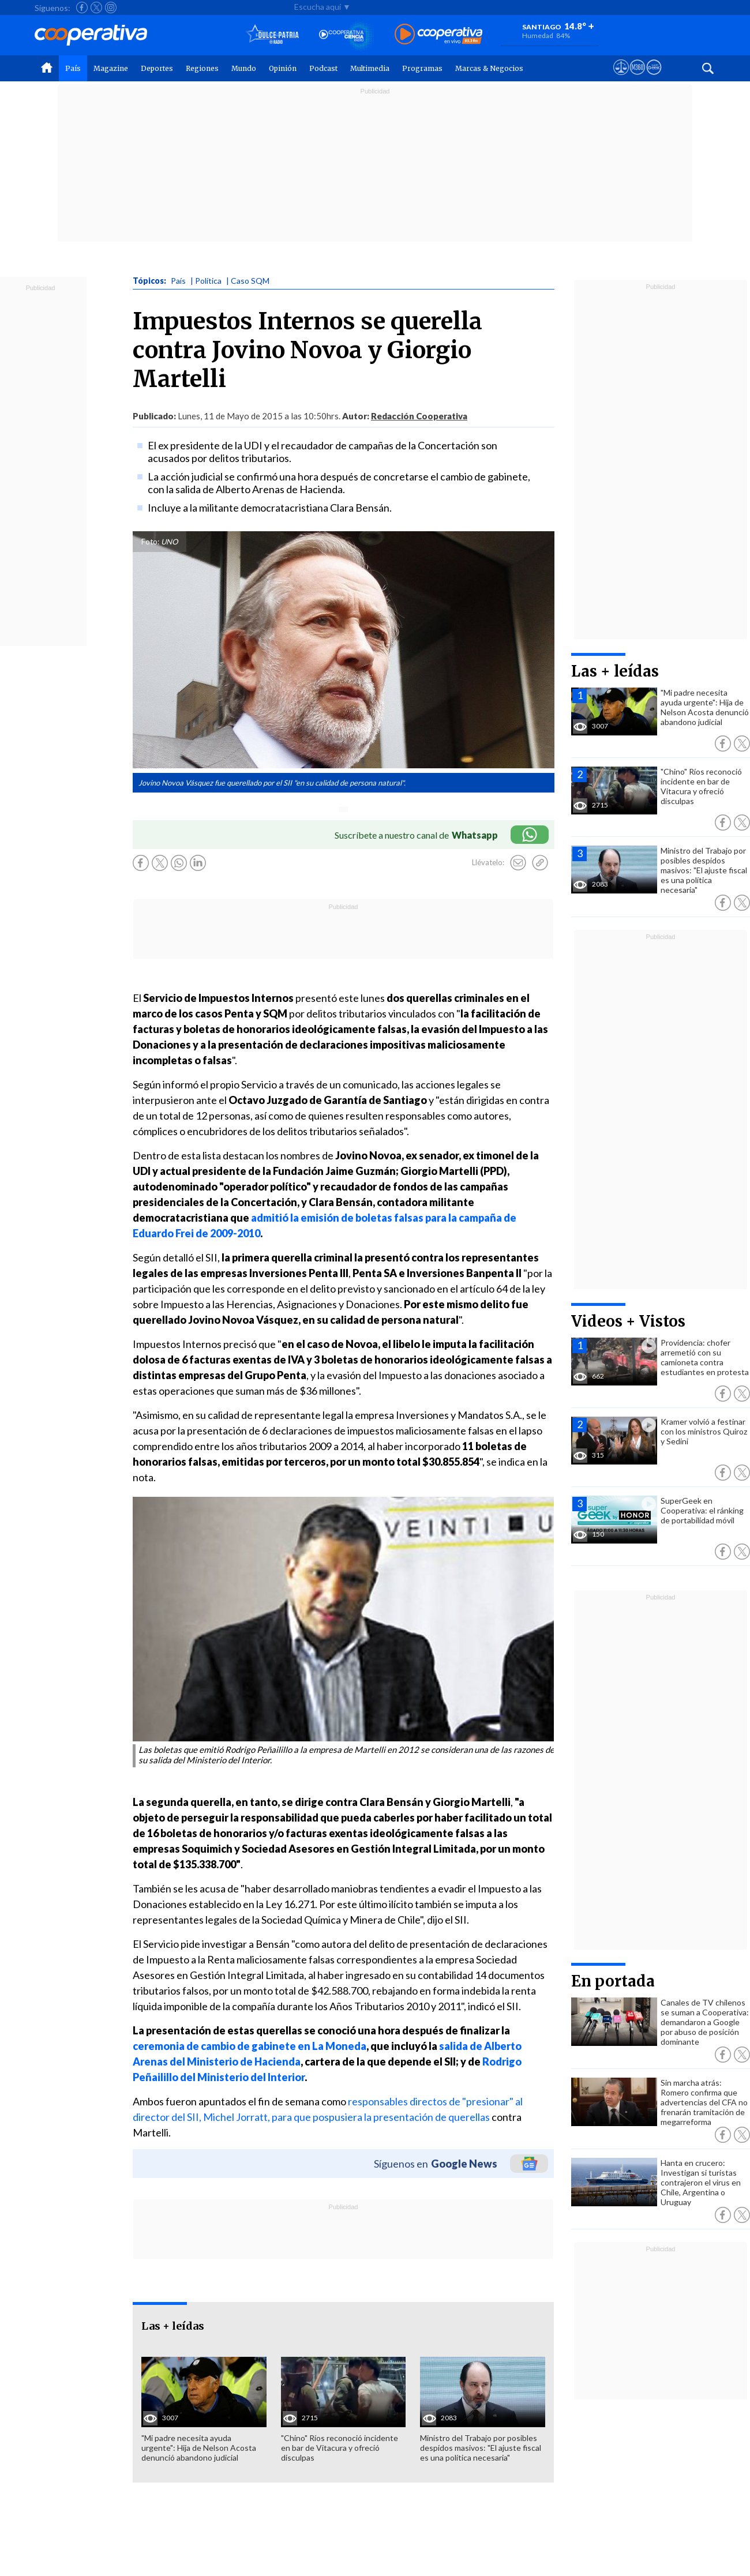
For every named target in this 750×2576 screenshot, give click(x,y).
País (73, 68)
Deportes (157, 68)
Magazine (110, 68)
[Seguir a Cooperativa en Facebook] (82, 7)
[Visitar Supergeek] (654, 78)
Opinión (283, 68)
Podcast (323, 68)
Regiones (202, 68)
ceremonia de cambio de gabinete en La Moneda (249, 2046)
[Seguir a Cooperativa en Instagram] (111, 7)
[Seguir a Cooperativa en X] (96, 7)
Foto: (150, 541)
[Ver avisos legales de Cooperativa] (621, 78)
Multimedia (369, 68)
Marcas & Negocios (489, 68)
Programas (422, 68)
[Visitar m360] (637, 78)
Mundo (243, 68)
